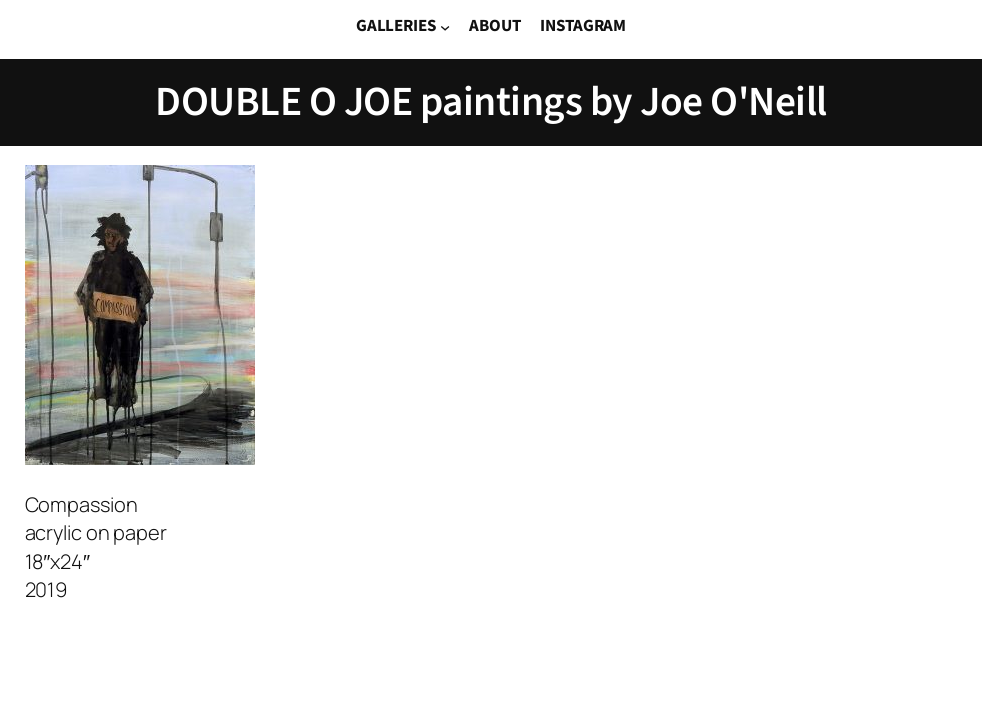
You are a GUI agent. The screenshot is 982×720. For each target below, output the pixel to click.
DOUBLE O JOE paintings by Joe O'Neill (491, 102)
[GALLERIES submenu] (445, 27)
